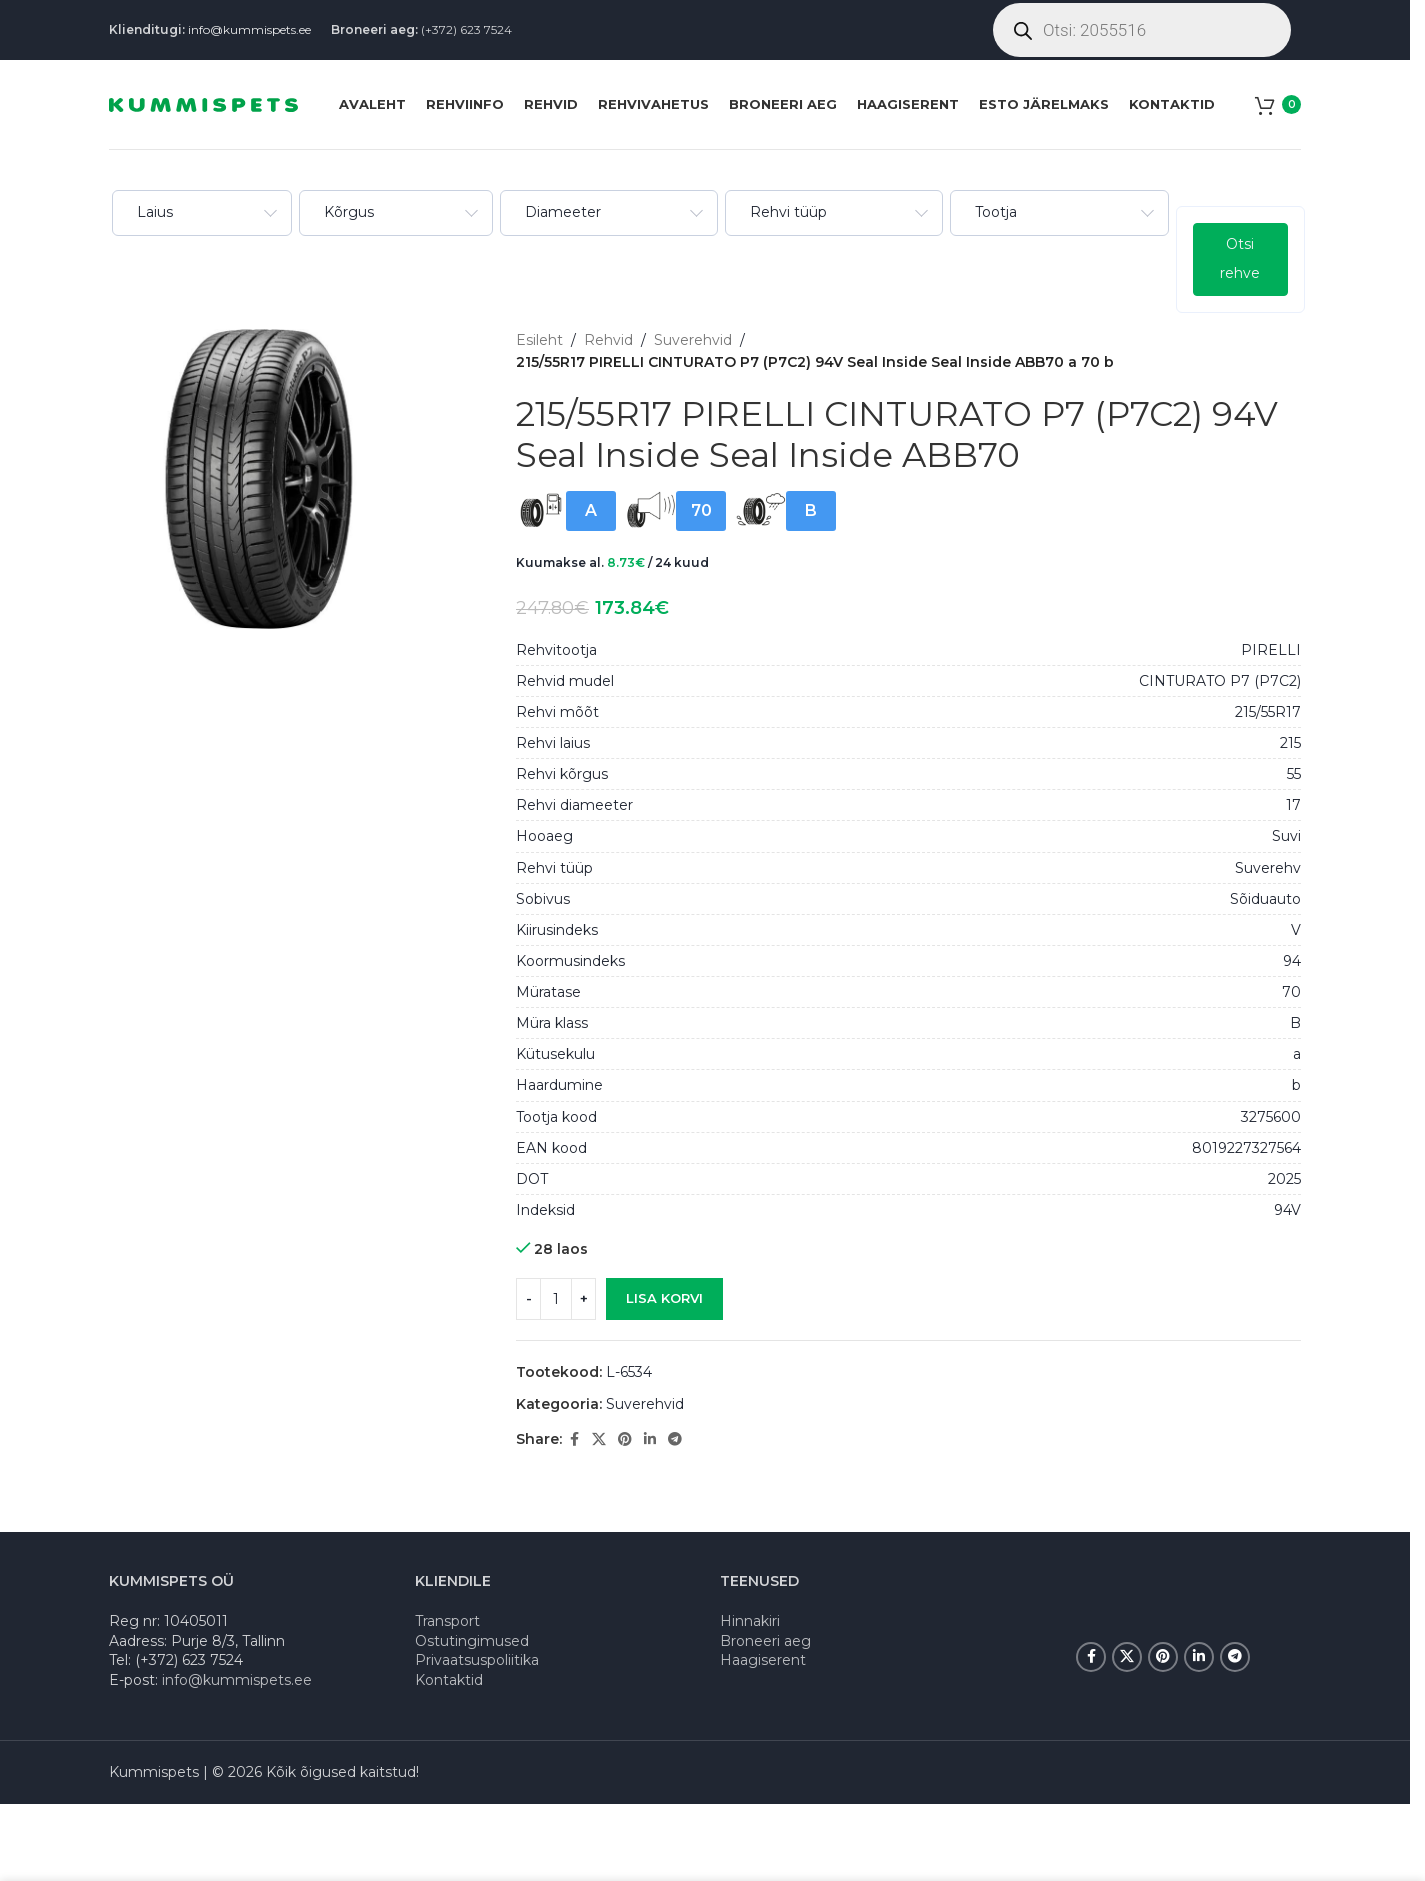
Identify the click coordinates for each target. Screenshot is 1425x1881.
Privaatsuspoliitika (477, 1660)
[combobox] (200, 213)
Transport (447, 1621)
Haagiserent (763, 1660)
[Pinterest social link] (625, 1438)
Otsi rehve (1238, 258)
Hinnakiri (750, 1621)
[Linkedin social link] (650, 1438)
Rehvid (608, 340)
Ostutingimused (472, 1641)
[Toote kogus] (556, 1299)
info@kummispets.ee (249, 29)
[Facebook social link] (574, 1438)
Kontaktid (449, 1680)
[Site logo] (203, 103)
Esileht (539, 340)
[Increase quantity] (583, 1299)
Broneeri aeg (765, 1641)
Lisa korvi (664, 1298)
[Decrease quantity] (528, 1299)
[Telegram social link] (675, 1438)
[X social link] (599, 1438)
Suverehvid (693, 340)
